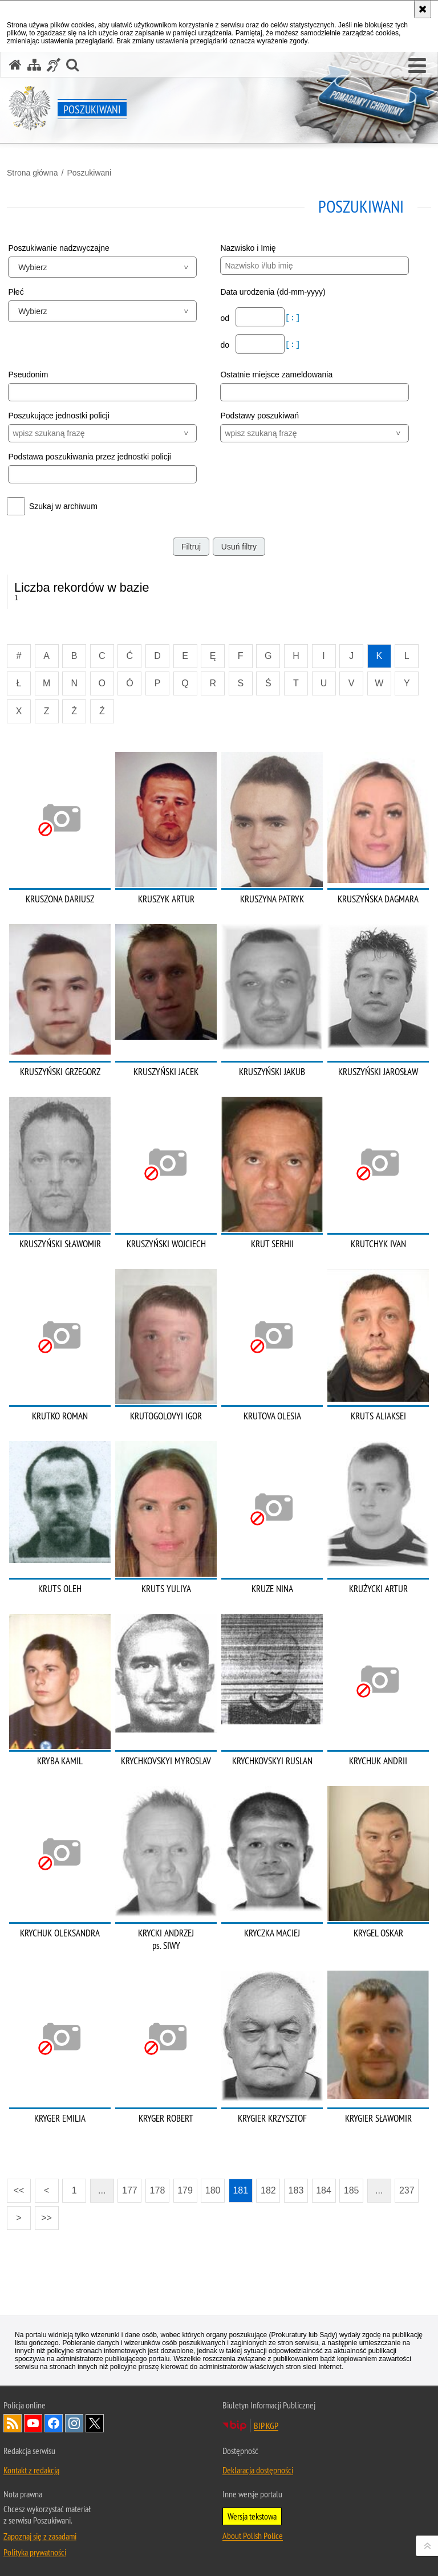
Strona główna (32, 172)
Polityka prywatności (34, 2552)
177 (129, 2190)
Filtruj (191, 546)
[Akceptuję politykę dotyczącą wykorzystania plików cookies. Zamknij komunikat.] (422, 9)
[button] (417, 66)
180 (213, 2190)
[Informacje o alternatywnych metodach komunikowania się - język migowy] (53, 65)
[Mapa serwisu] (34, 65)
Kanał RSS (12, 2423)
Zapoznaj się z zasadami (39, 2536)
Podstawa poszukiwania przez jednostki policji (89, 456)
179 (185, 2190)
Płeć (15, 291)
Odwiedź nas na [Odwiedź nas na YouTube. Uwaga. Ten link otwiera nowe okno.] (33, 2423)
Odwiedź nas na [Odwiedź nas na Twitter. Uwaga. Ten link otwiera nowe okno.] (95, 2423)
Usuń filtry (239, 546)
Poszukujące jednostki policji (58, 415)
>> (43, 2214)
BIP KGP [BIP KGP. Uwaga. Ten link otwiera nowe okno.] (266, 2425)
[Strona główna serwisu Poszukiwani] (15, 65)
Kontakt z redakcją (31, 2470)
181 (240, 2190)
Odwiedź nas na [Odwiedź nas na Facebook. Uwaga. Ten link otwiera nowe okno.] (53, 2423)
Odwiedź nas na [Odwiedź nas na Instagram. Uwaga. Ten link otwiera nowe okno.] (74, 2423)
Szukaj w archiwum (63, 506)
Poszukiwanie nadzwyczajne (58, 248)
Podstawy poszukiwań (259, 415)
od (225, 318)
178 (157, 2190)
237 (407, 2190)
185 (351, 2190)
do (225, 344)
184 (323, 2190)
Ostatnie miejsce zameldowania (276, 374)
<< (15, 2187)
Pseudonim (28, 374)
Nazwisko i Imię (247, 248)
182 (268, 2190)
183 (296, 2190)
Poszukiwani (89, 172)
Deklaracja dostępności (257, 2470)
